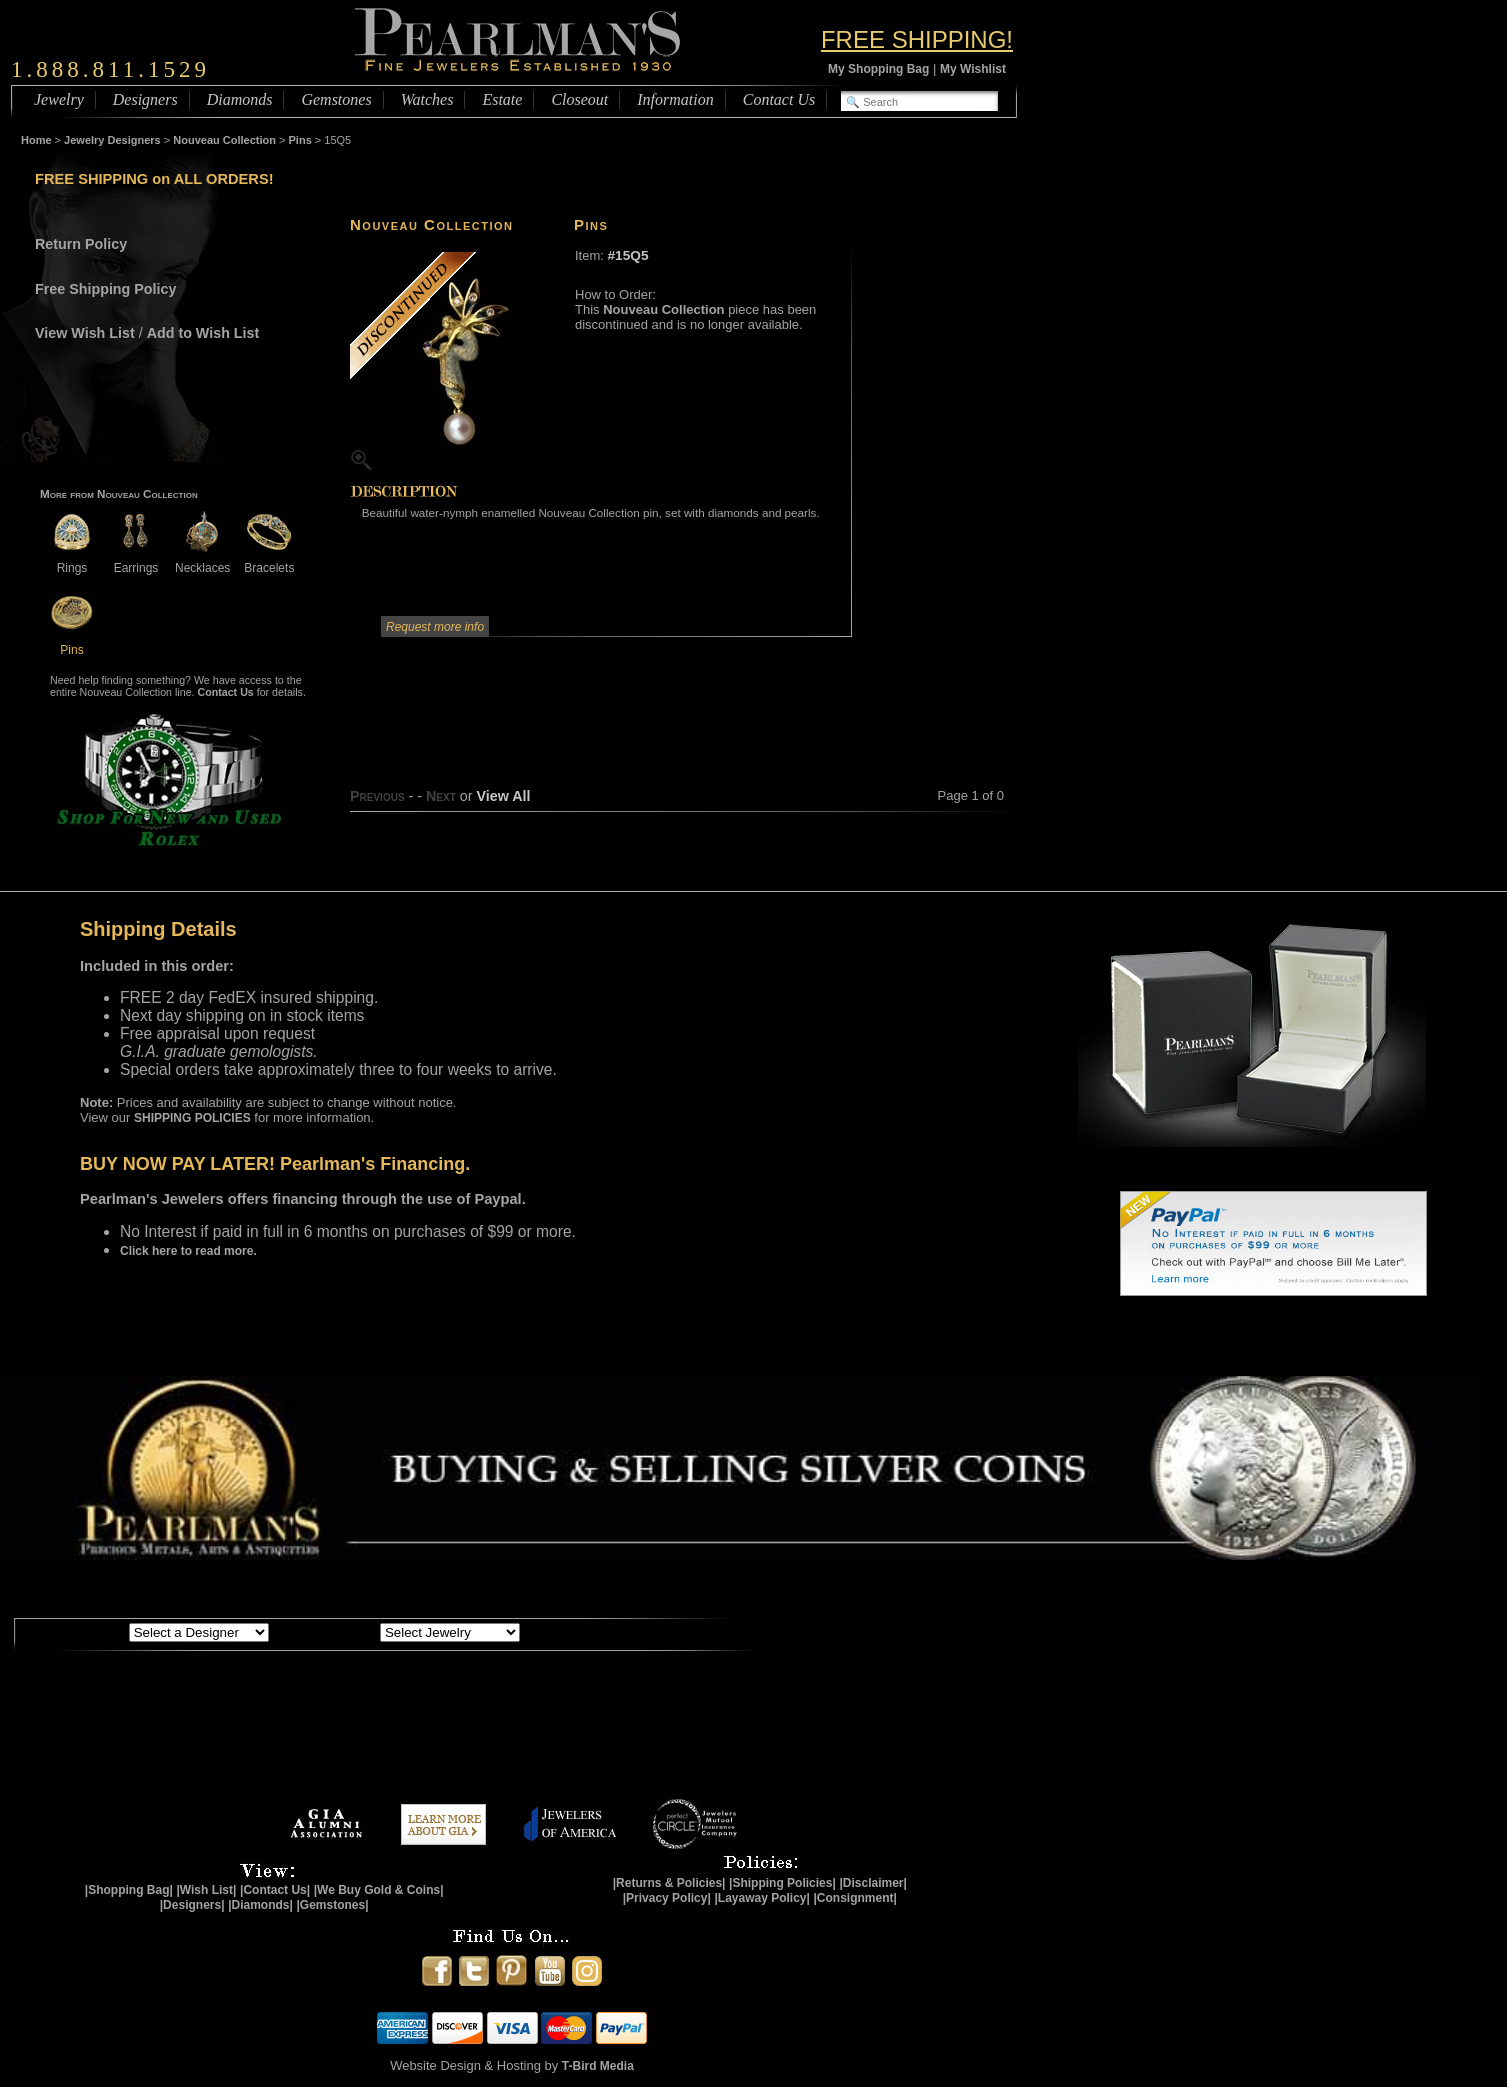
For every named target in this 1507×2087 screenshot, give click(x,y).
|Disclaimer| (872, 1883)
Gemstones (336, 99)
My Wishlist (973, 69)
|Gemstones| (333, 1905)
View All (503, 796)
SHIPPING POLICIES (192, 1118)
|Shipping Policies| (782, 1883)
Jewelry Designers (112, 140)
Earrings (136, 560)
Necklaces (202, 560)
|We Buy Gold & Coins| (379, 1890)
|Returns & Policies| (669, 1883)
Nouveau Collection (224, 140)
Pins (300, 140)
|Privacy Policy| (667, 1898)
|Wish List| (206, 1890)
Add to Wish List (203, 333)
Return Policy (81, 244)
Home (36, 140)
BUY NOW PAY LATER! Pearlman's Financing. (275, 1164)
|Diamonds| (260, 1905)
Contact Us (779, 99)
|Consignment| (855, 1898)
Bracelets (269, 560)
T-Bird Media (598, 2066)
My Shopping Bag (878, 69)
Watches (427, 99)
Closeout (579, 99)
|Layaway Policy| (761, 1898)
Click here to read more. (188, 1251)
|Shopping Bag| (129, 1890)
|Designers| (192, 1905)
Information (675, 99)
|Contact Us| (275, 1890)
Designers (145, 99)
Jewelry (59, 99)
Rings (72, 560)
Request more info (435, 627)
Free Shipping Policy (105, 289)
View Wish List (85, 333)
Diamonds (240, 99)
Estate (502, 99)
